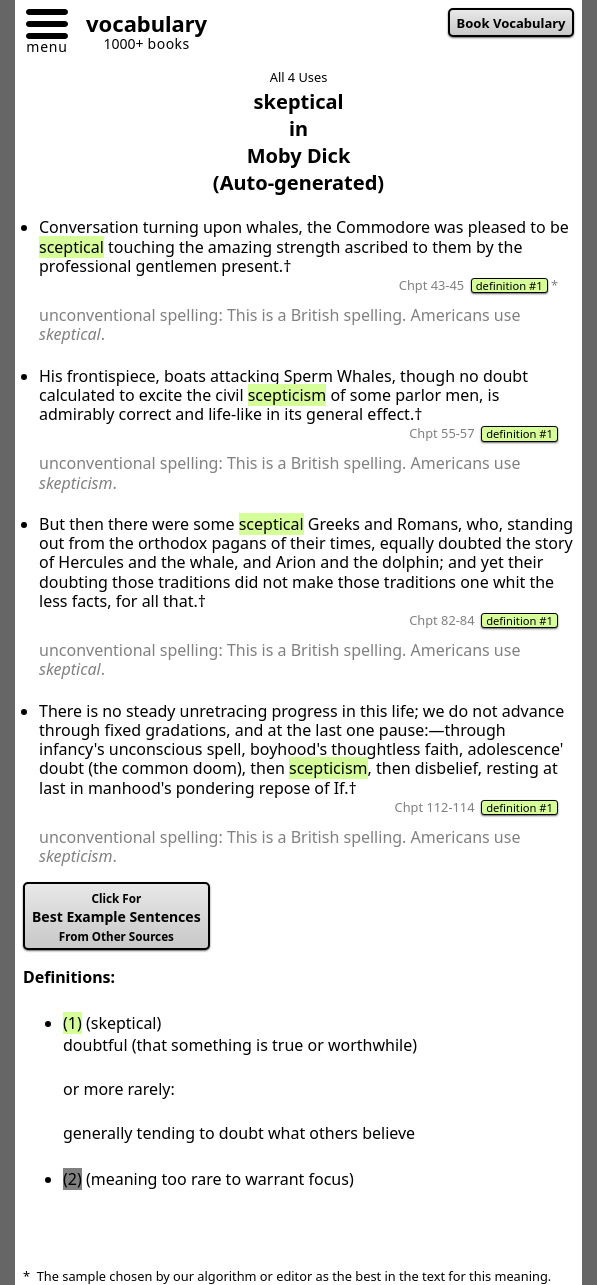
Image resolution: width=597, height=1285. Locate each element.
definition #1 (509, 285)
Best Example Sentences (116, 917)
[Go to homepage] (139, 26)
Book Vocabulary (511, 23)
